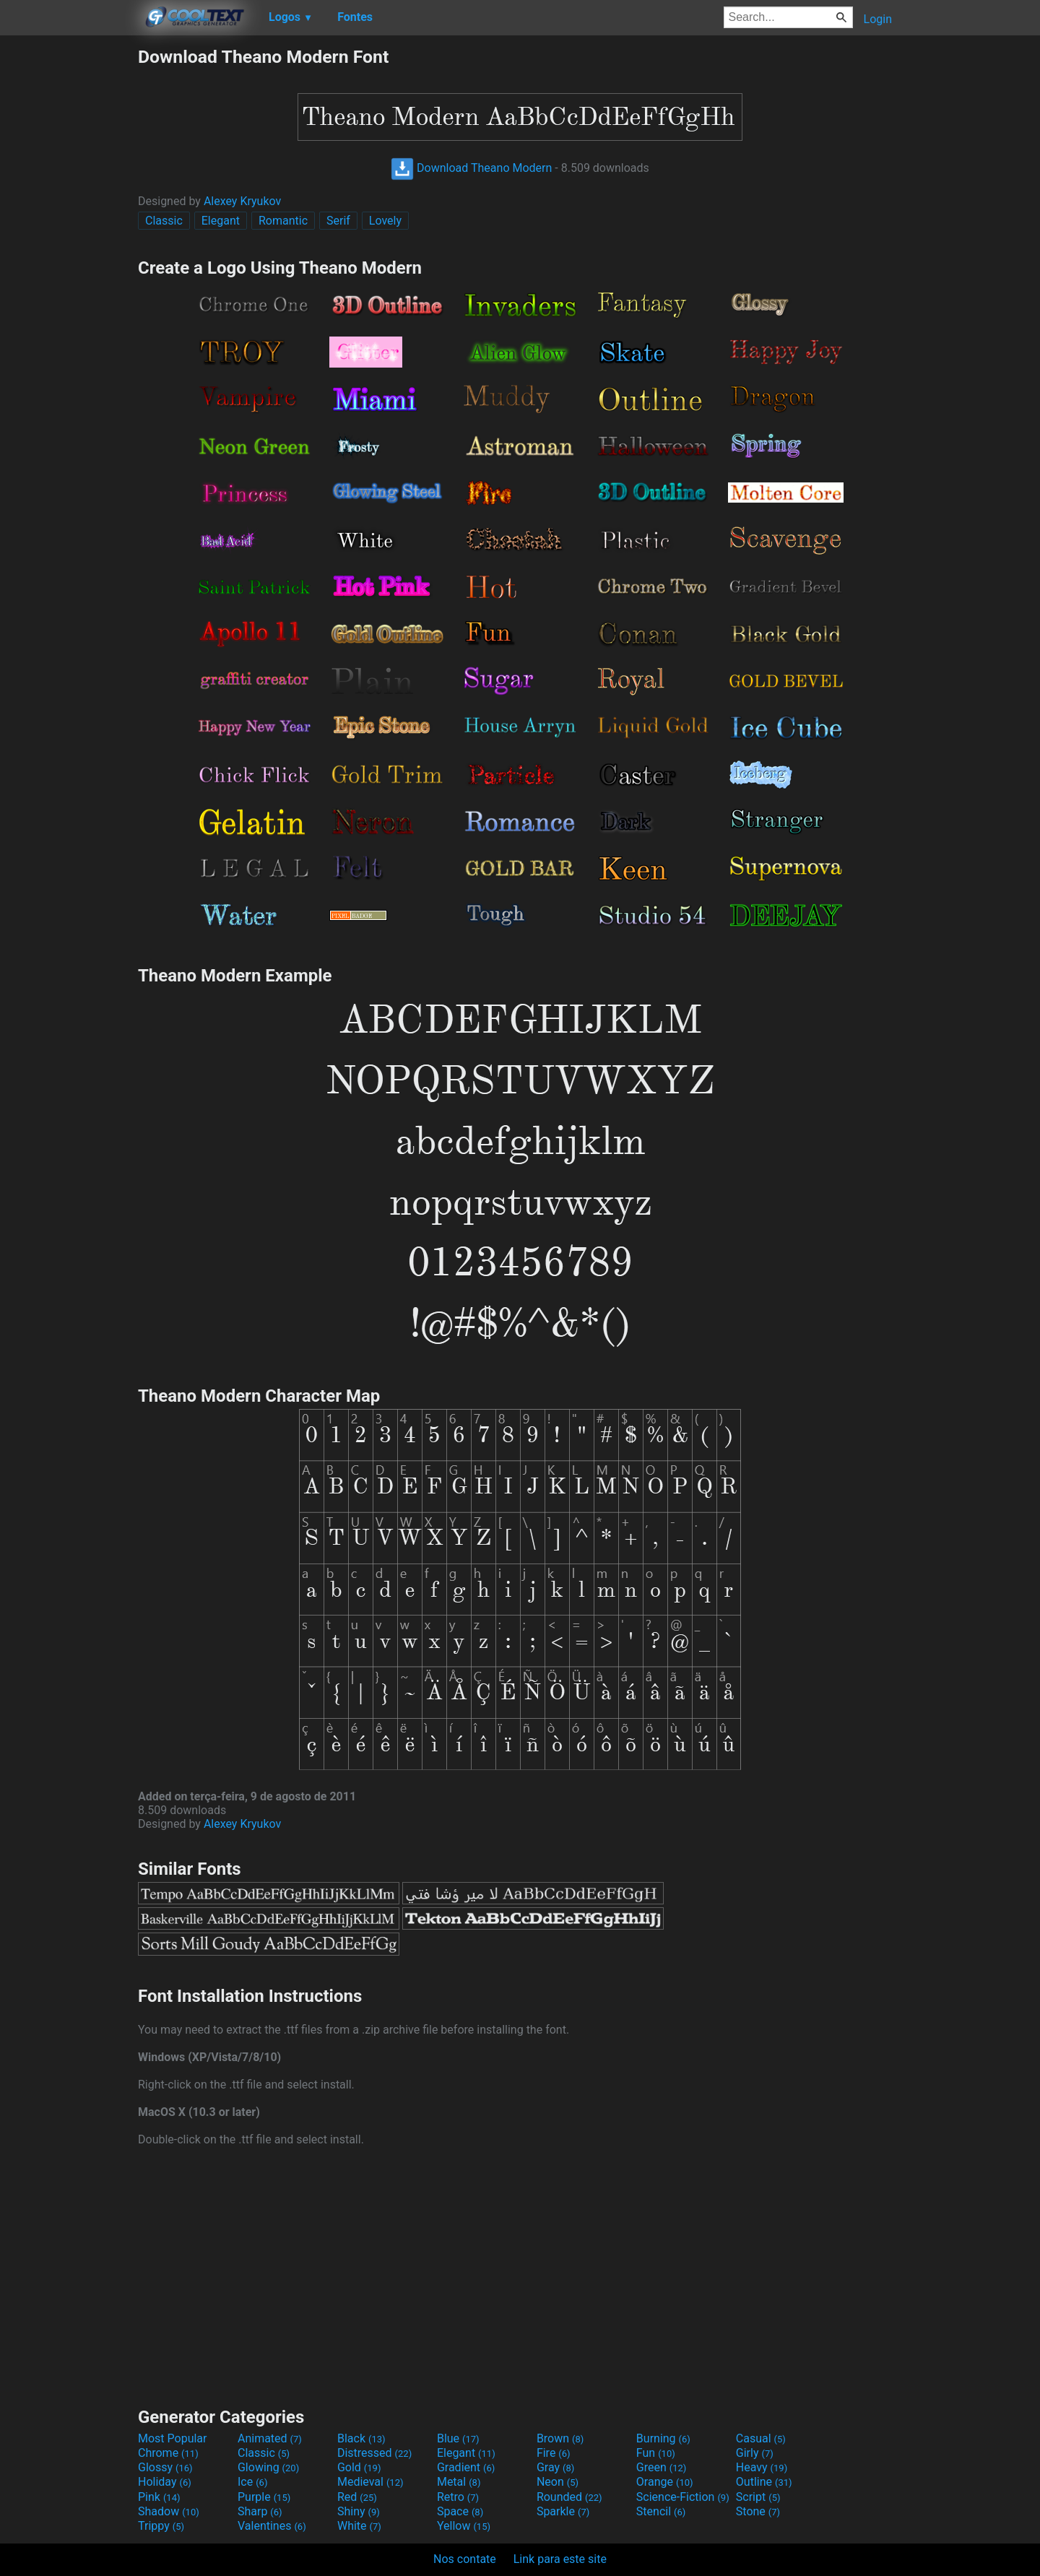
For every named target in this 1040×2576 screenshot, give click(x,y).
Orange (664, 2482)
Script (758, 2497)
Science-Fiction (682, 2497)
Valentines (272, 2526)
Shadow (168, 2511)
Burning (663, 2438)
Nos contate (464, 2559)
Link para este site (560, 2559)
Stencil (660, 2511)
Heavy (761, 2467)
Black (361, 2438)
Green (661, 2467)
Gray (555, 2467)
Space (460, 2511)
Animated (270, 2438)
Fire (554, 2453)
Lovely (385, 220)
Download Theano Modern (471, 168)
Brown (560, 2438)
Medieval (370, 2482)
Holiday (164, 2482)
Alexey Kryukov (242, 201)
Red (357, 2497)
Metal (459, 2482)
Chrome (168, 2453)
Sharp (260, 2511)
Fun (655, 2453)
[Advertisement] (68, 263)
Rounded (569, 2497)
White (359, 2526)
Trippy (161, 2526)
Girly (755, 2453)
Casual (761, 2438)
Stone (758, 2511)
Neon (557, 2482)
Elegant (221, 220)
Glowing (268, 2467)
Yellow (463, 2526)
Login (878, 19)
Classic (164, 220)
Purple (264, 2497)
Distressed (374, 2453)
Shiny (358, 2511)
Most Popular (172, 2438)
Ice (252, 2482)
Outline (764, 2482)
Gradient (466, 2467)
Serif (338, 220)
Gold (359, 2467)
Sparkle (563, 2511)
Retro (458, 2497)
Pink (159, 2497)
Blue (458, 2438)
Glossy (165, 2467)
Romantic (283, 220)
